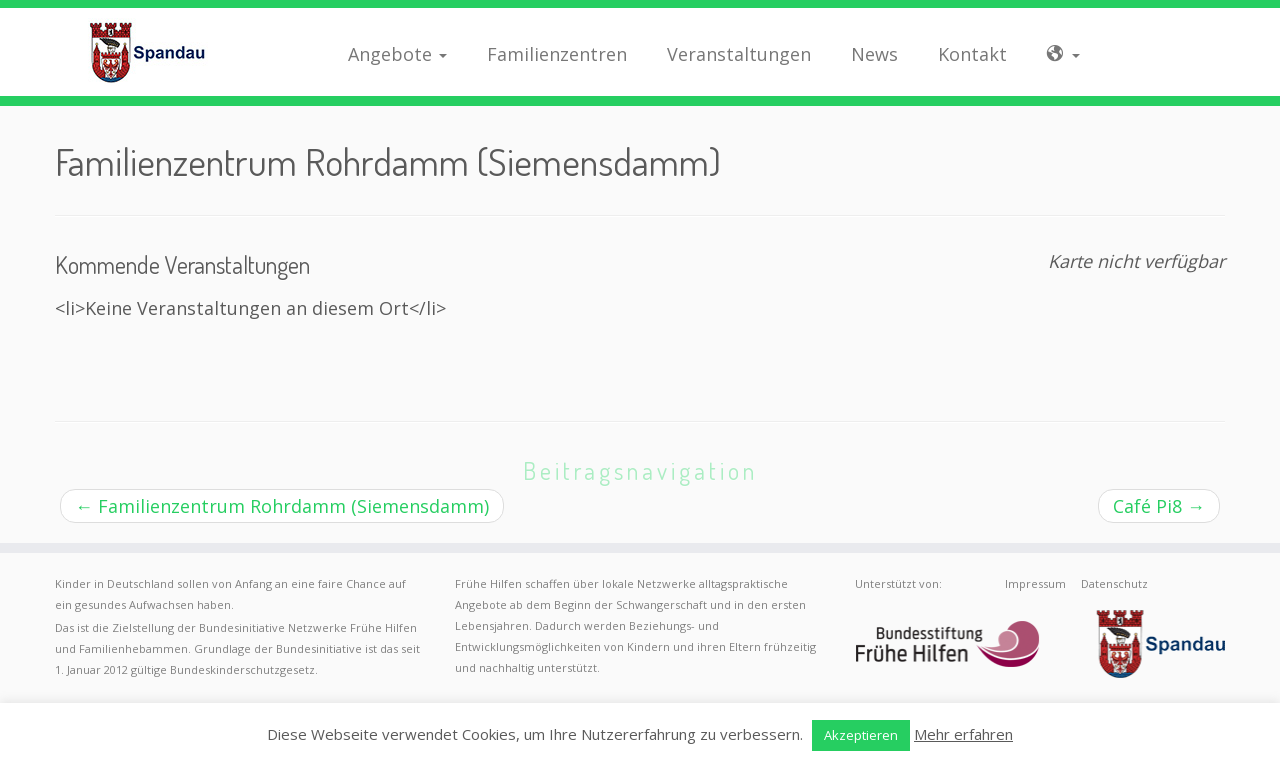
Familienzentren (557, 54)
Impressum (1035, 583)
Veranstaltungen (739, 54)
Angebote (397, 54)
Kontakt (972, 54)
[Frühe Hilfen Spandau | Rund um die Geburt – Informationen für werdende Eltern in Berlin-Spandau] (147, 52)
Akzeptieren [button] (861, 735)
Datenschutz (1114, 583)
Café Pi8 (1159, 506)
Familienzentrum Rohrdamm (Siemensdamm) (282, 506)
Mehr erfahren (963, 734)
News (874, 54)
